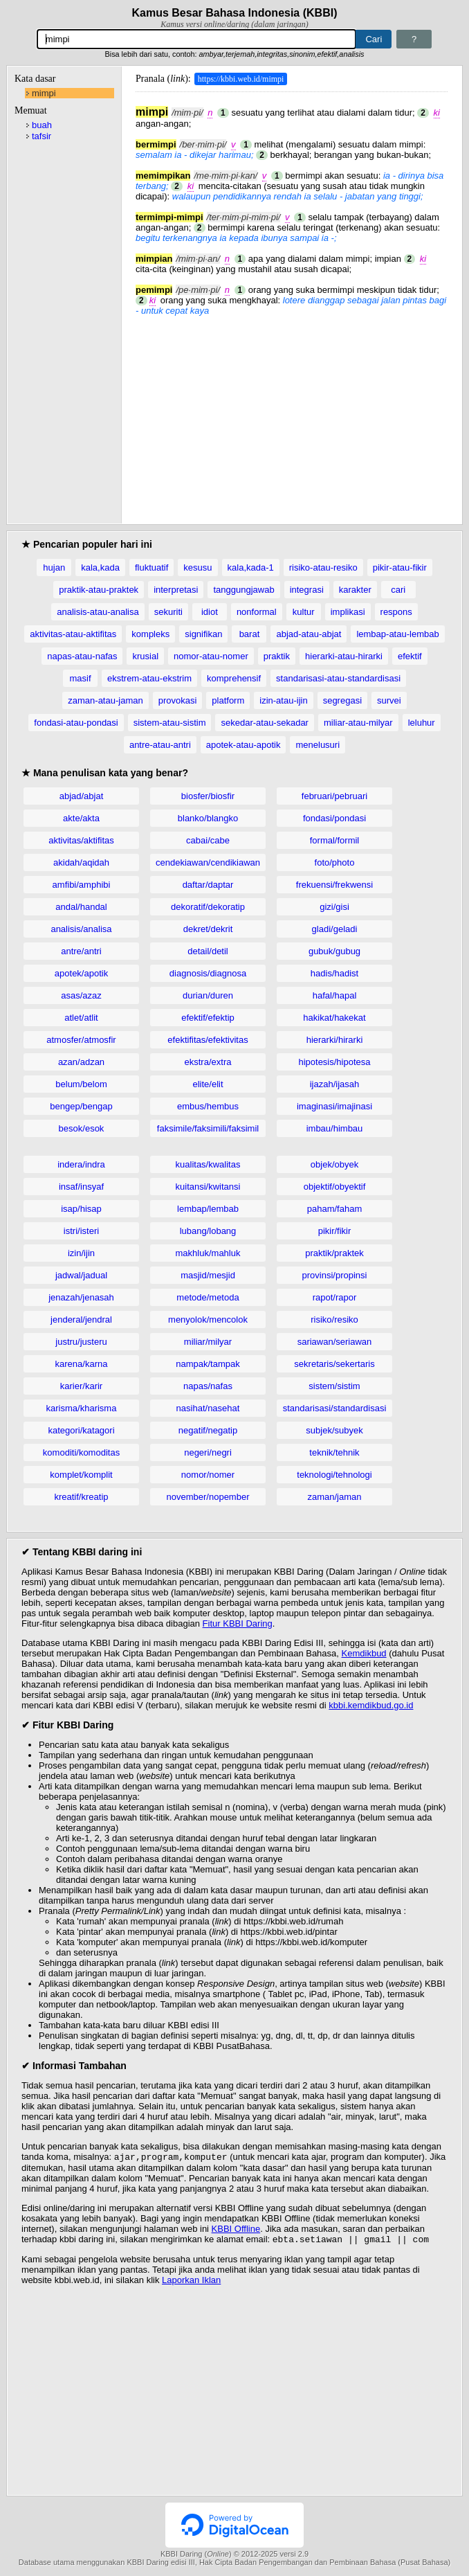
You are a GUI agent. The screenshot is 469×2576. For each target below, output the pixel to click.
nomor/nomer (207, 1474)
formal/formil (335, 840)
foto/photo (335, 862)
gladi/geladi (335, 929)
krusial (145, 656)
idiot (209, 612)
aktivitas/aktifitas (81, 840)
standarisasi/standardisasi (335, 1408)
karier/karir (81, 1386)
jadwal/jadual (81, 1275)
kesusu (197, 567)
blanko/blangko (208, 818)
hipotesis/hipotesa (334, 1062)
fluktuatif (151, 567)
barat (249, 634)
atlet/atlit (81, 1017)
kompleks (150, 634)
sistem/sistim (334, 1386)
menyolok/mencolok (208, 1319)
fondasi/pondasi (334, 818)
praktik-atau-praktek (98, 589)
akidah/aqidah (81, 862)
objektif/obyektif (335, 1186)
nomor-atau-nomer (211, 656)
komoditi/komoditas (81, 1452)
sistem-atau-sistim (170, 722)
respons (396, 612)
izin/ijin (81, 1253)
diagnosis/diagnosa (207, 973)
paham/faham (334, 1209)
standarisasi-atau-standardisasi (338, 678)
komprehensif (234, 678)
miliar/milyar (208, 1341)
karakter (355, 589)
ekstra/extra (208, 1062)
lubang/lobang (208, 1231)
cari (398, 589)
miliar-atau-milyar (358, 722)
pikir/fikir (334, 1231)
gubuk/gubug (334, 951)
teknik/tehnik (334, 1452)
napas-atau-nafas (82, 656)
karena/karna (81, 1364)
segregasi (342, 700)
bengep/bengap (81, 1106)
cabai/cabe (208, 840)
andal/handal (81, 907)
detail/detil (207, 951)
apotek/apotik (81, 973)
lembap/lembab (208, 1209)
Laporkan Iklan (191, 2283)
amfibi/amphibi (82, 884)
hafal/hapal (335, 995)
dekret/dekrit (208, 929)
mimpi (44, 93)
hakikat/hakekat (334, 1017)
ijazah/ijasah (335, 1084)
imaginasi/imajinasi (334, 1106)
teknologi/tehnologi (334, 1474)
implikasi (348, 612)
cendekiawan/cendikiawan (208, 862)
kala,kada (100, 567)
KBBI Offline (236, 2230)
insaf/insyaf (81, 1186)
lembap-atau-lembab (397, 634)
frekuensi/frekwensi (334, 884)
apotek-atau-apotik (243, 745)
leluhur (421, 722)
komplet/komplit (81, 1474)
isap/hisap (81, 1209)
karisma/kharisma (81, 1408)
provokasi (177, 700)
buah (42, 125)
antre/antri (81, 951)
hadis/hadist (334, 973)
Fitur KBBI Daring (238, 1623)
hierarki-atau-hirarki (344, 656)
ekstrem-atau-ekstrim (149, 678)
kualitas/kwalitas (208, 1164)
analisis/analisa (80, 929)
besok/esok (81, 1128)
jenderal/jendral (81, 1319)
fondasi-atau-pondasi (76, 722)
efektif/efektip (207, 1017)
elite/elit (207, 1084)
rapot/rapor (335, 1297)
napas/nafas (207, 1386)
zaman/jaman (334, 1497)
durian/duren (208, 995)
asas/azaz (81, 995)
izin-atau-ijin (283, 700)
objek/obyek (334, 1164)
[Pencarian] (196, 39)
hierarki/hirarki (334, 1040)
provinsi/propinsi (334, 1275)
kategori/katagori (81, 1430)
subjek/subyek (334, 1430)
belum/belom (81, 1084)
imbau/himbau (334, 1128)
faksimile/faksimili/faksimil (208, 1128)
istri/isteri (81, 1231)
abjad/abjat (81, 796)
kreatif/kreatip (81, 1497)
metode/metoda (207, 1297)
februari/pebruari (334, 796)
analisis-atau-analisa (98, 612)
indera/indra (81, 1164)
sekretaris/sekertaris (334, 1364)
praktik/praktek (334, 1253)
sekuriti (168, 612)
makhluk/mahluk (208, 1253)
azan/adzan (81, 1062)
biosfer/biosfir (207, 796)
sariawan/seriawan (334, 1341)
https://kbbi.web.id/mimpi (241, 79)
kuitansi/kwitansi (208, 1186)
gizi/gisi (334, 907)
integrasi (307, 589)
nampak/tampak (208, 1364)
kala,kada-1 (251, 567)
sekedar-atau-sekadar (264, 722)
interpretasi (176, 589)
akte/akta (81, 818)
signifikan (203, 634)
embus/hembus (208, 1106)
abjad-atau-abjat (308, 634)
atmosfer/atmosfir (81, 1040)
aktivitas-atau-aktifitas (73, 634)
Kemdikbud (364, 1653)
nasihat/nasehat (208, 1408)
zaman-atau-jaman (105, 700)
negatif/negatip (207, 1430)
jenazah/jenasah (81, 1297)
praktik (277, 656)
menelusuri (317, 745)
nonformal (257, 612)
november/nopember (208, 1497)
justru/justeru (81, 1341)
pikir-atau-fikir (400, 567)
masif (80, 678)
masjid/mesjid (208, 1275)
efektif (410, 656)
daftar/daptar (208, 884)
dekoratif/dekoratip (208, 907)
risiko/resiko (334, 1319)
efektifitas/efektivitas (207, 1040)
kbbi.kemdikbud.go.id (371, 1705)
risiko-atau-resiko (323, 567)
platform (228, 700)
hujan (54, 567)
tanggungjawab (243, 589)
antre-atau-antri (160, 745)
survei (389, 700)
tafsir (41, 136)
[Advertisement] (292, 413)
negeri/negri (208, 1452)
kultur (304, 612)
